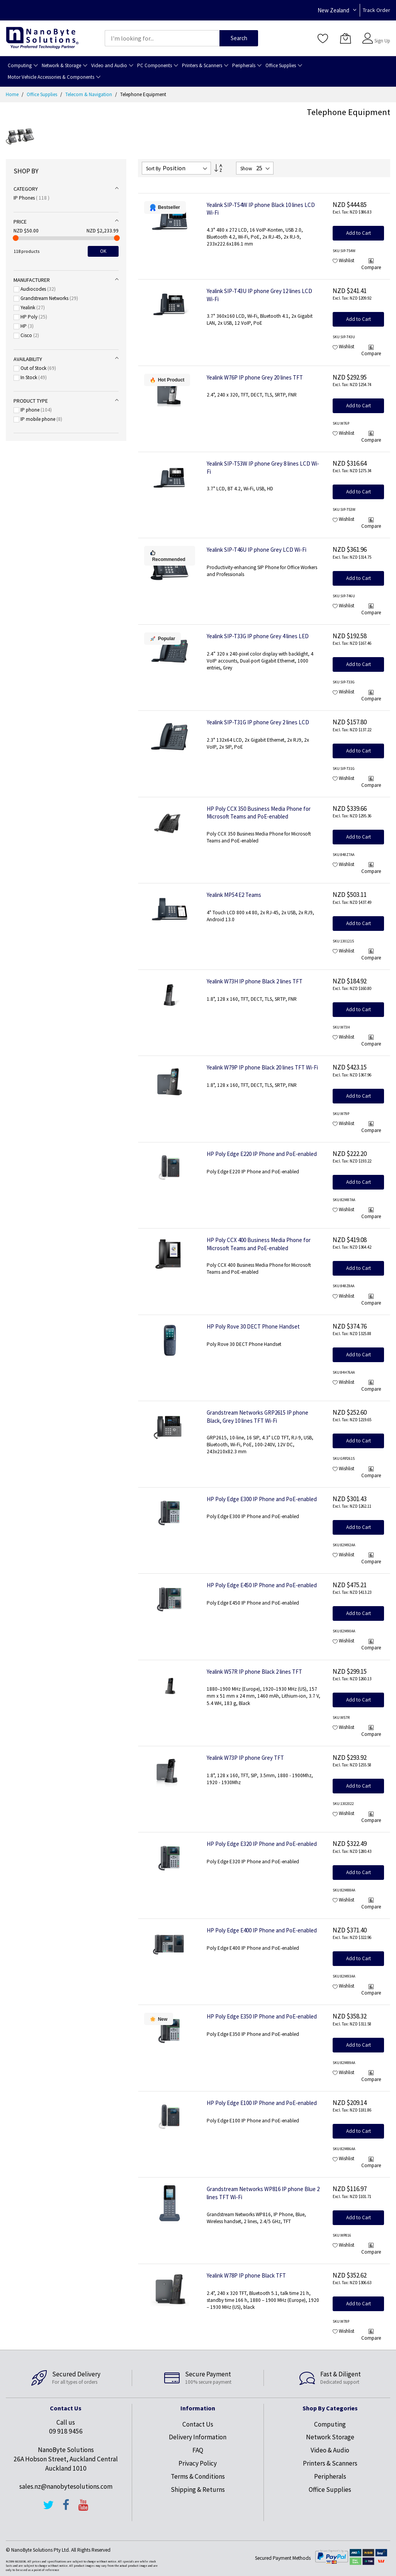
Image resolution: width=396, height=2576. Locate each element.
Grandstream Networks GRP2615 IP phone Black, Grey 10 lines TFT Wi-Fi (257, 1416)
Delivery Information (197, 2437)
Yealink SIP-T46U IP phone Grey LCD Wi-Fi (256, 549)
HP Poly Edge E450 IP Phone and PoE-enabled (262, 1585)
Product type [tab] (31, 400)
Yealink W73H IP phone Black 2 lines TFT (255, 981)
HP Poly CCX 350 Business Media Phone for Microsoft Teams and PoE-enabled (259, 812)
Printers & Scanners (330, 2463)
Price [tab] (20, 221)
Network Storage (330, 2437)
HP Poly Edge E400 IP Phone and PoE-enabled (262, 1930)
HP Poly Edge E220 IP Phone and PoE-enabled (262, 1154)
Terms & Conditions (198, 2476)
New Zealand (333, 10)
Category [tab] (26, 188)
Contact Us (197, 2424)
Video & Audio (330, 2450)
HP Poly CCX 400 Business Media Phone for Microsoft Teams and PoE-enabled (259, 1244)
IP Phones (31, 198)
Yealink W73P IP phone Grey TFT (245, 1757)
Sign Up (382, 40)
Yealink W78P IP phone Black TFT (246, 2275)
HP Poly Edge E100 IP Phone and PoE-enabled (262, 2103)
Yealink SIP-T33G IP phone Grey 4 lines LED (258, 636)
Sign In (381, 34)
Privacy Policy (197, 2463)
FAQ (197, 2450)
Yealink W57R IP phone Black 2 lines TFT (254, 1671)
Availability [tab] (28, 359)
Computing (330, 2424)
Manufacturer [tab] (32, 279)
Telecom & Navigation (89, 94)
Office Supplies (42, 94)
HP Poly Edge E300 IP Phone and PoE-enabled (262, 1499)
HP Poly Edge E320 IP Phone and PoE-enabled (262, 1843)
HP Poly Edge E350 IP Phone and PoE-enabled (262, 2016)
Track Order (376, 10)
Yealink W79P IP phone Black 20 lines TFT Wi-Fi (262, 1067)
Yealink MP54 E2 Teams (234, 894)
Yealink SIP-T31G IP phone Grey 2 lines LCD (258, 722)
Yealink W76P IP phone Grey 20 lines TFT (255, 377)
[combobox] (162, 38)
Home (13, 94)
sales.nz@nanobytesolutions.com (65, 2486)
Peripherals (330, 2476)
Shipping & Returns (198, 2489)
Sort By (153, 168)
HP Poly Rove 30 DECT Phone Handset (253, 1326)
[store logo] (42, 38)
